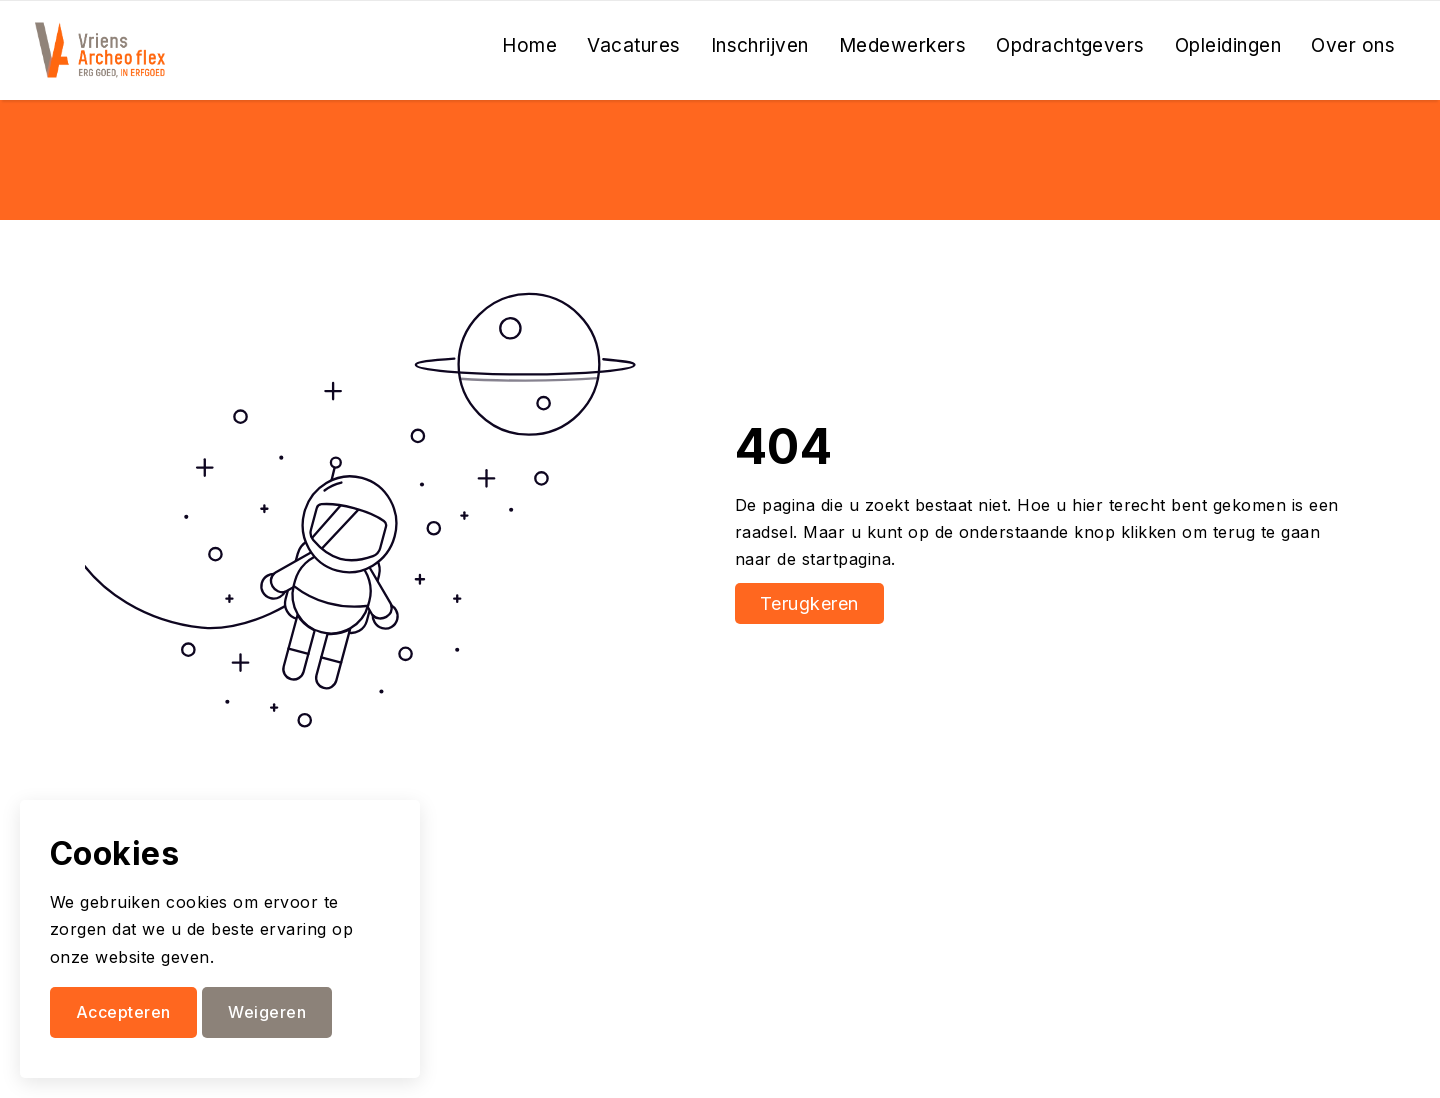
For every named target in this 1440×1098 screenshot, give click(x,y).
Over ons (1353, 45)
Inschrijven (760, 45)
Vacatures (633, 45)
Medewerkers (902, 45)
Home (529, 45)
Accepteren (123, 1012)
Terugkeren (809, 603)
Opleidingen (1228, 45)
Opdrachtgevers (1070, 45)
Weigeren (267, 1012)
